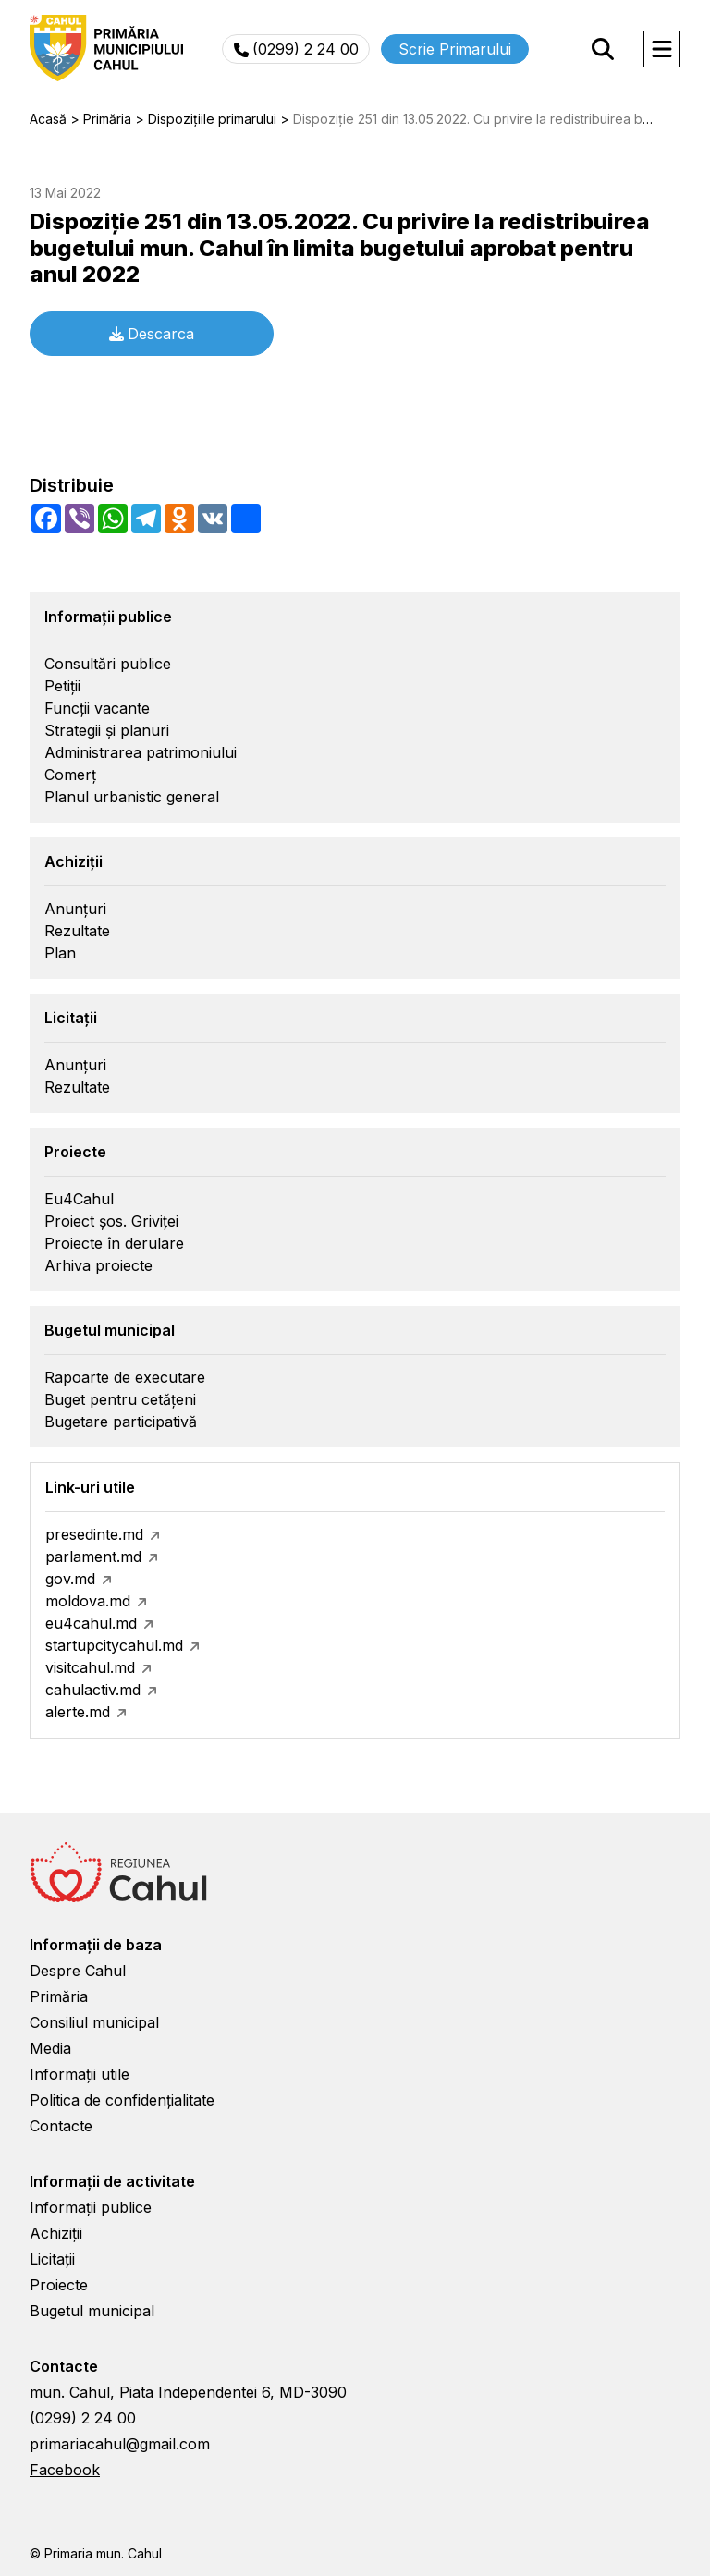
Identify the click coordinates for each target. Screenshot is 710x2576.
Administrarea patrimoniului (140, 752)
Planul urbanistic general (131, 796)
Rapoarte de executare (124, 1377)
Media (50, 2048)
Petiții (62, 686)
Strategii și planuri (106, 730)
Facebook (65, 2469)
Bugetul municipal (92, 2310)
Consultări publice (107, 663)
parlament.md (93, 1556)
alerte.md (77, 1712)
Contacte (61, 2126)
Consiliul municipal (94, 2022)
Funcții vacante (97, 708)
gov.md (70, 1578)
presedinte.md (94, 1534)
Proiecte (59, 2285)
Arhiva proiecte (98, 1265)
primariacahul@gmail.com (120, 2444)
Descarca (151, 333)
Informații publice (91, 2207)
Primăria (59, 1996)
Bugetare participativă (120, 1421)
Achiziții (56, 2233)
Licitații (52, 2259)
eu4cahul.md (91, 1623)
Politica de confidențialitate (122, 2100)
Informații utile (79, 2074)
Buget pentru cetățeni (120, 1399)
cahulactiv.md (93, 1689)
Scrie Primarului (454, 49)
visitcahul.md (90, 1667)
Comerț (70, 774)
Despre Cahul (78, 1970)
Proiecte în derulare (114, 1243)
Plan (60, 953)
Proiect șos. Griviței (111, 1221)
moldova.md (87, 1601)
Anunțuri (75, 908)
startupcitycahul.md (114, 1645)
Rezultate (77, 931)
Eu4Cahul (79, 1199)
